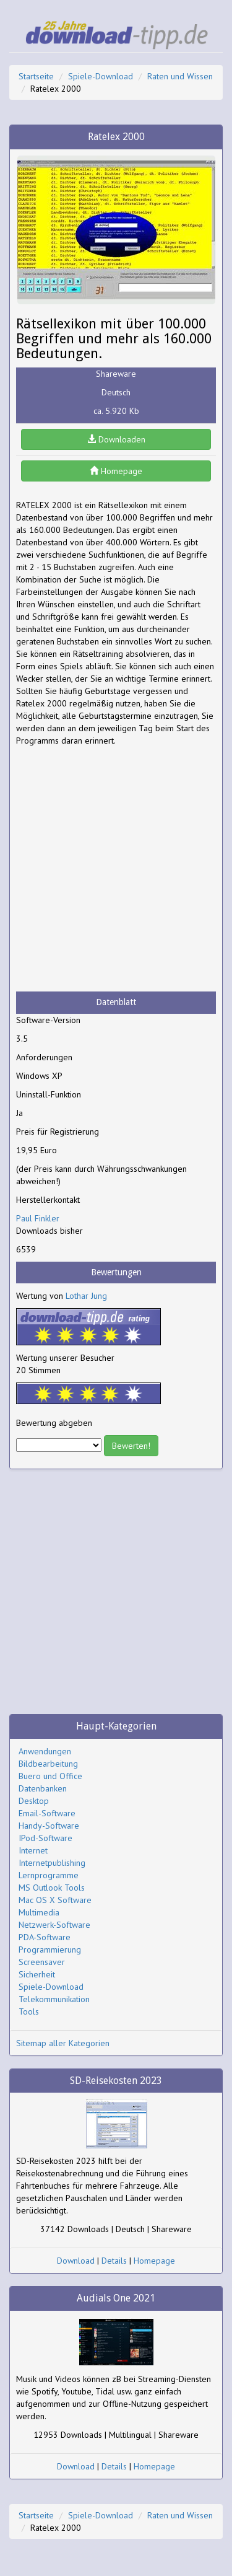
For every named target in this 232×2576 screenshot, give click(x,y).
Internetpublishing (52, 1862)
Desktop (34, 1800)
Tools (29, 2011)
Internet (33, 1850)
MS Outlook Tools (52, 1887)
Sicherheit (37, 1974)
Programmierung (50, 1949)
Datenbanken (43, 1788)
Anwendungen (45, 1751)
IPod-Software (45, 1838)
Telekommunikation (54, 1999)
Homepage (116, 471)
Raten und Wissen (180, 76)
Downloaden (116, 439)
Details (114, 2260)
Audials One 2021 (116, 2298)
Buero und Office (50, 1776)
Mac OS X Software (55, 1900)
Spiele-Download (100, 76)
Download (76, 2260)
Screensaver (42, 1961)
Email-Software (47, 1813)
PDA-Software (45, 1937)
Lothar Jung (86, 1295)
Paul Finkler (37, 1218)
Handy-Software (49, 1825)
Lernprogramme (49, 1875)
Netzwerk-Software (54, 1924)
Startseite (36, 76)
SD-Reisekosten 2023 (116, 2080)
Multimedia (39, 1912)
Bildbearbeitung (48, 1763)
